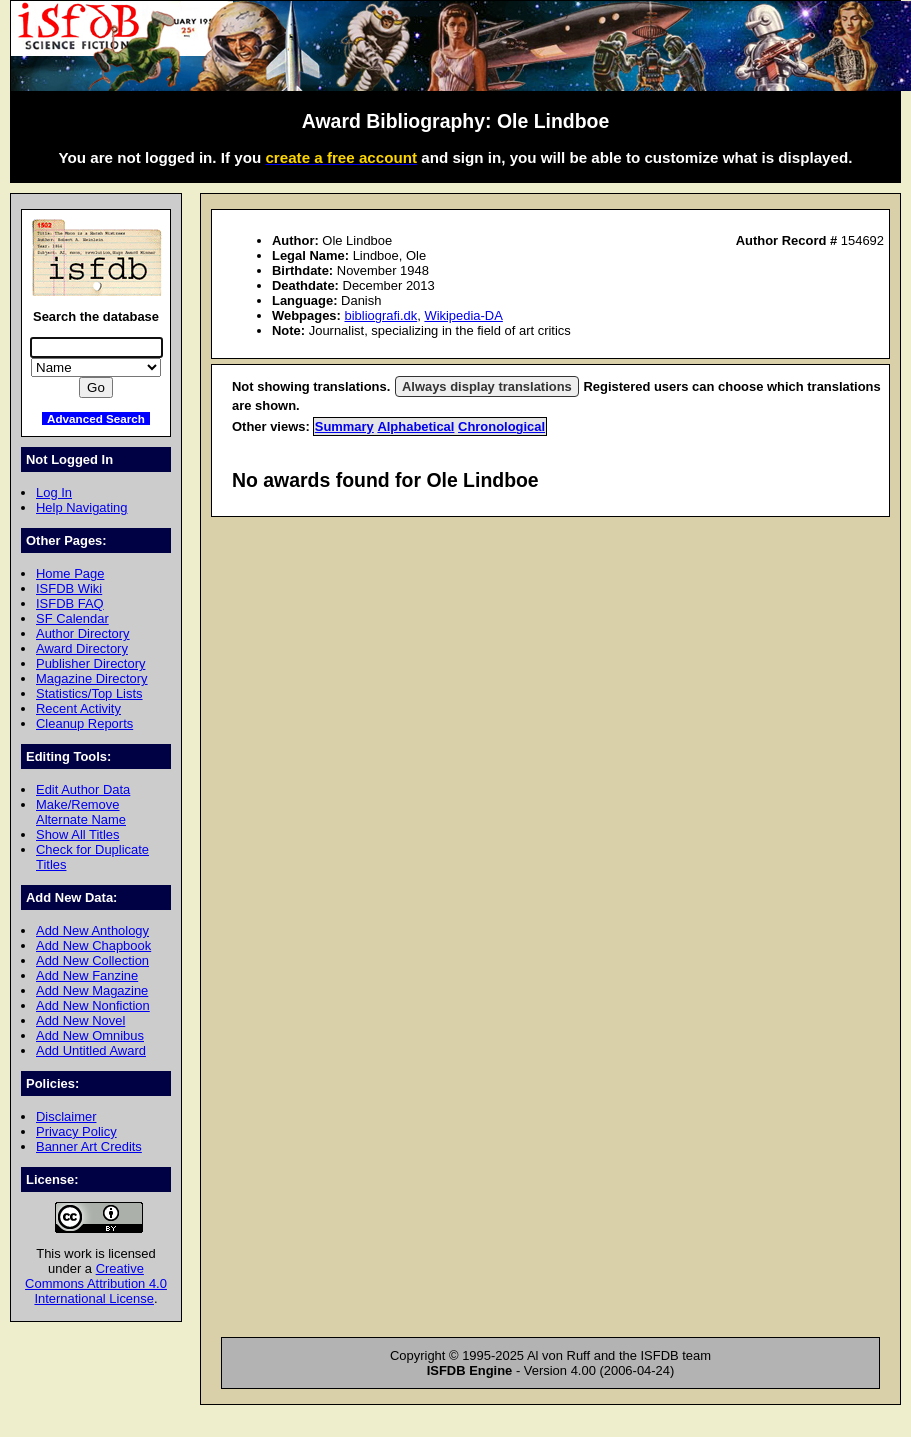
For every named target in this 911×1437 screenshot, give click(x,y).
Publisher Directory (90, 663)
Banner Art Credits (89, 1146)
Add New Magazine (92, 990)
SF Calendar (72, 618)
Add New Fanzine (87, 975)
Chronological (501, 426)
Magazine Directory (92, 678)
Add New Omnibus (90, 1035)
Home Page (70, 573)
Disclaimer (66, 1116)
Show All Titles (78, 834)
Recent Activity (78, 708)
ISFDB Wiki (69, 588)
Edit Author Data (83, 789)
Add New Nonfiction (93, 1005)
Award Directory (82, 648)
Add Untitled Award (91, 1050)
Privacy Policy (76, 1131)
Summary (344, 426)
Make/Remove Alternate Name (81, 812)
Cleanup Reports (84, 723)
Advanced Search (96, 418)
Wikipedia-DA (463, 315)
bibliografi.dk (380, 315)
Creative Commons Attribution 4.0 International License (96, 1283)
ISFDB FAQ (70, 603)
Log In (54, 492)
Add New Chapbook (93, 945)
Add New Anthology (92, 930)
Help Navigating (81, 507)
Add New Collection (92, 960)
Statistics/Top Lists (89, 693)
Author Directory (83, 633)
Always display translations (487, 386)
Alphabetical (415, 426)
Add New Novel (80, 1020)
